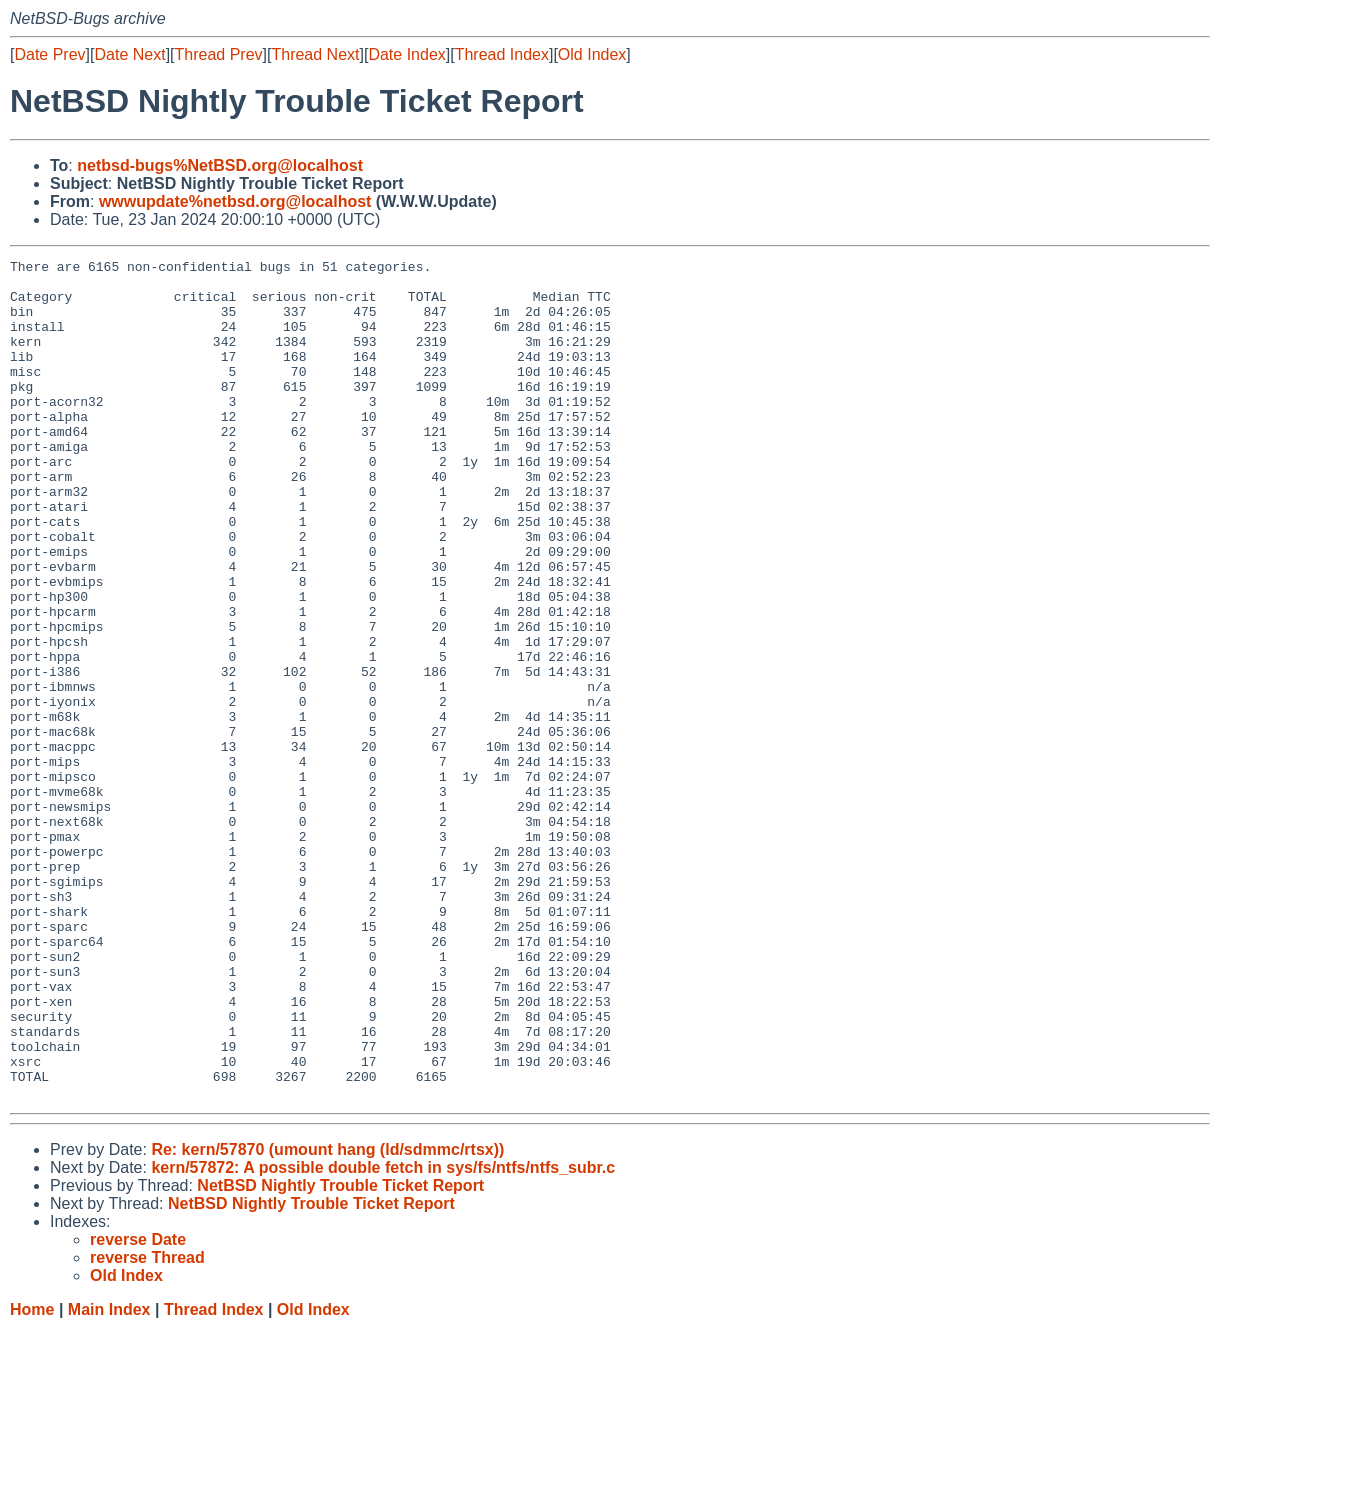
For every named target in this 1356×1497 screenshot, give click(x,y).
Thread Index (502, 54)
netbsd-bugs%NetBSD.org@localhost (220, 165)
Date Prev (49, 54)
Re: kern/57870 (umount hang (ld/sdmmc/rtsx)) (327, 1317)
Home (32, 1477)
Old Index (592, 54)
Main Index (109, 1477)
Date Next (129, 54)
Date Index (406, 54)
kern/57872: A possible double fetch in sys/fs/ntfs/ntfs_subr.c (383, 1335)
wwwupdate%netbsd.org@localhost (235, 201)
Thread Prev (219, 54)
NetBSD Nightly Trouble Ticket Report (340, 1353)
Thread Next (315, 54)
